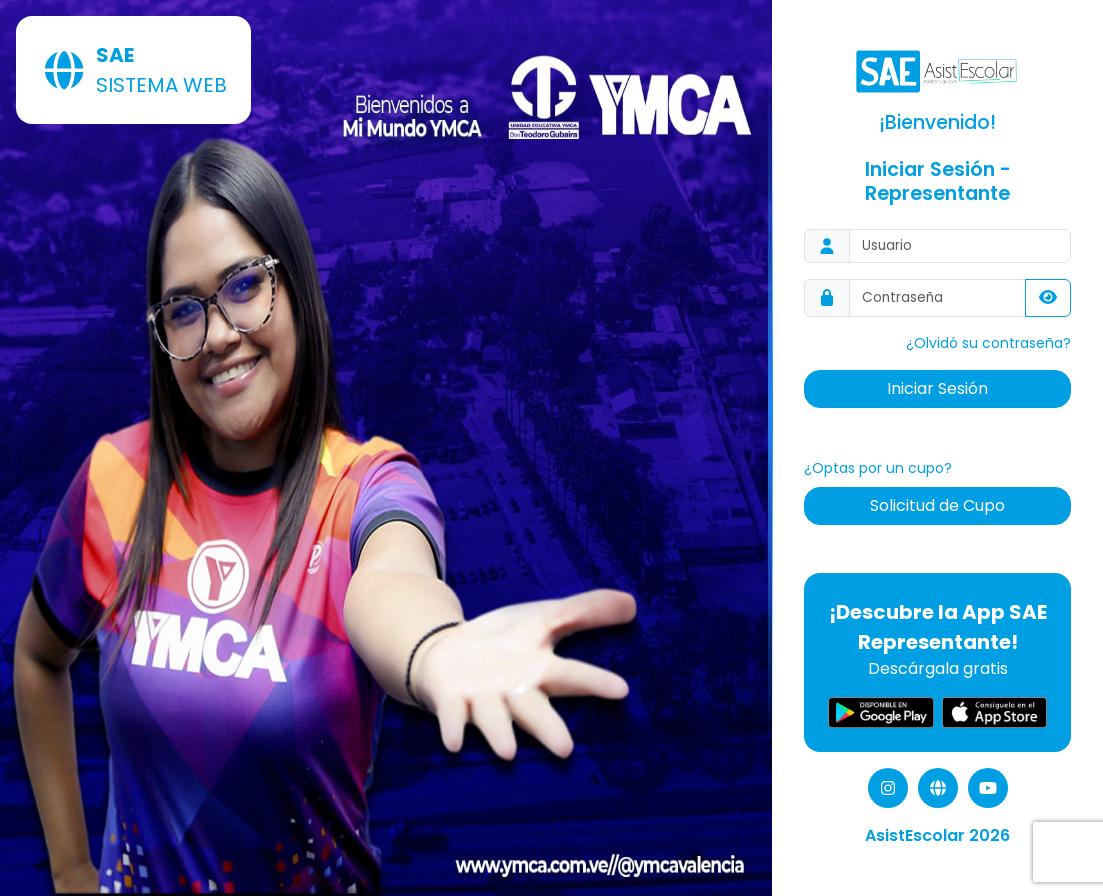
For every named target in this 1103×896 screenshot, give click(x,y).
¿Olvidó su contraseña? (988, 343)
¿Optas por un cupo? (878, 468)
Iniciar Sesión (937, 388)
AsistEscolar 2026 (937, 835)
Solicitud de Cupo (937, 505)
